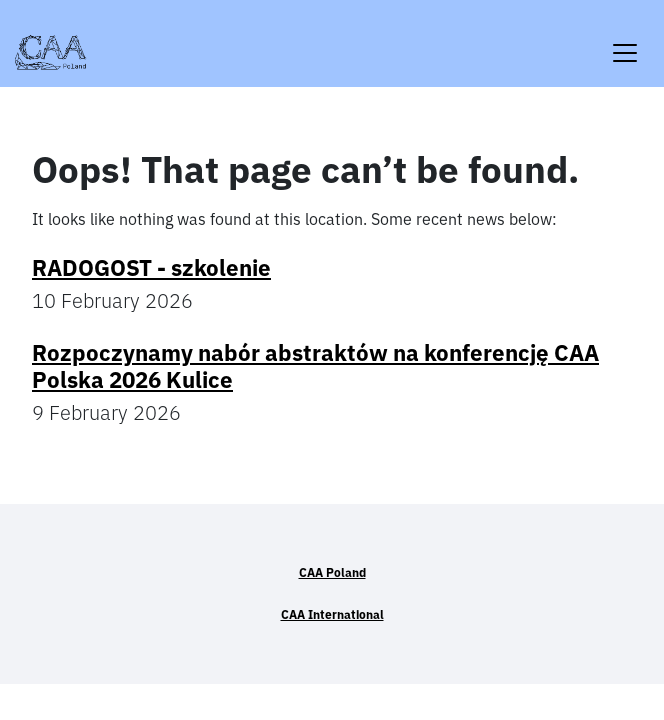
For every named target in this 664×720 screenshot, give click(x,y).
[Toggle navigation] (625, 40)
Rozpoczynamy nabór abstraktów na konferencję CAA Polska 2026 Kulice (315, 366)
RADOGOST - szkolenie (151, 267)
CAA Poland (332, 572)
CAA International (332, 614)
